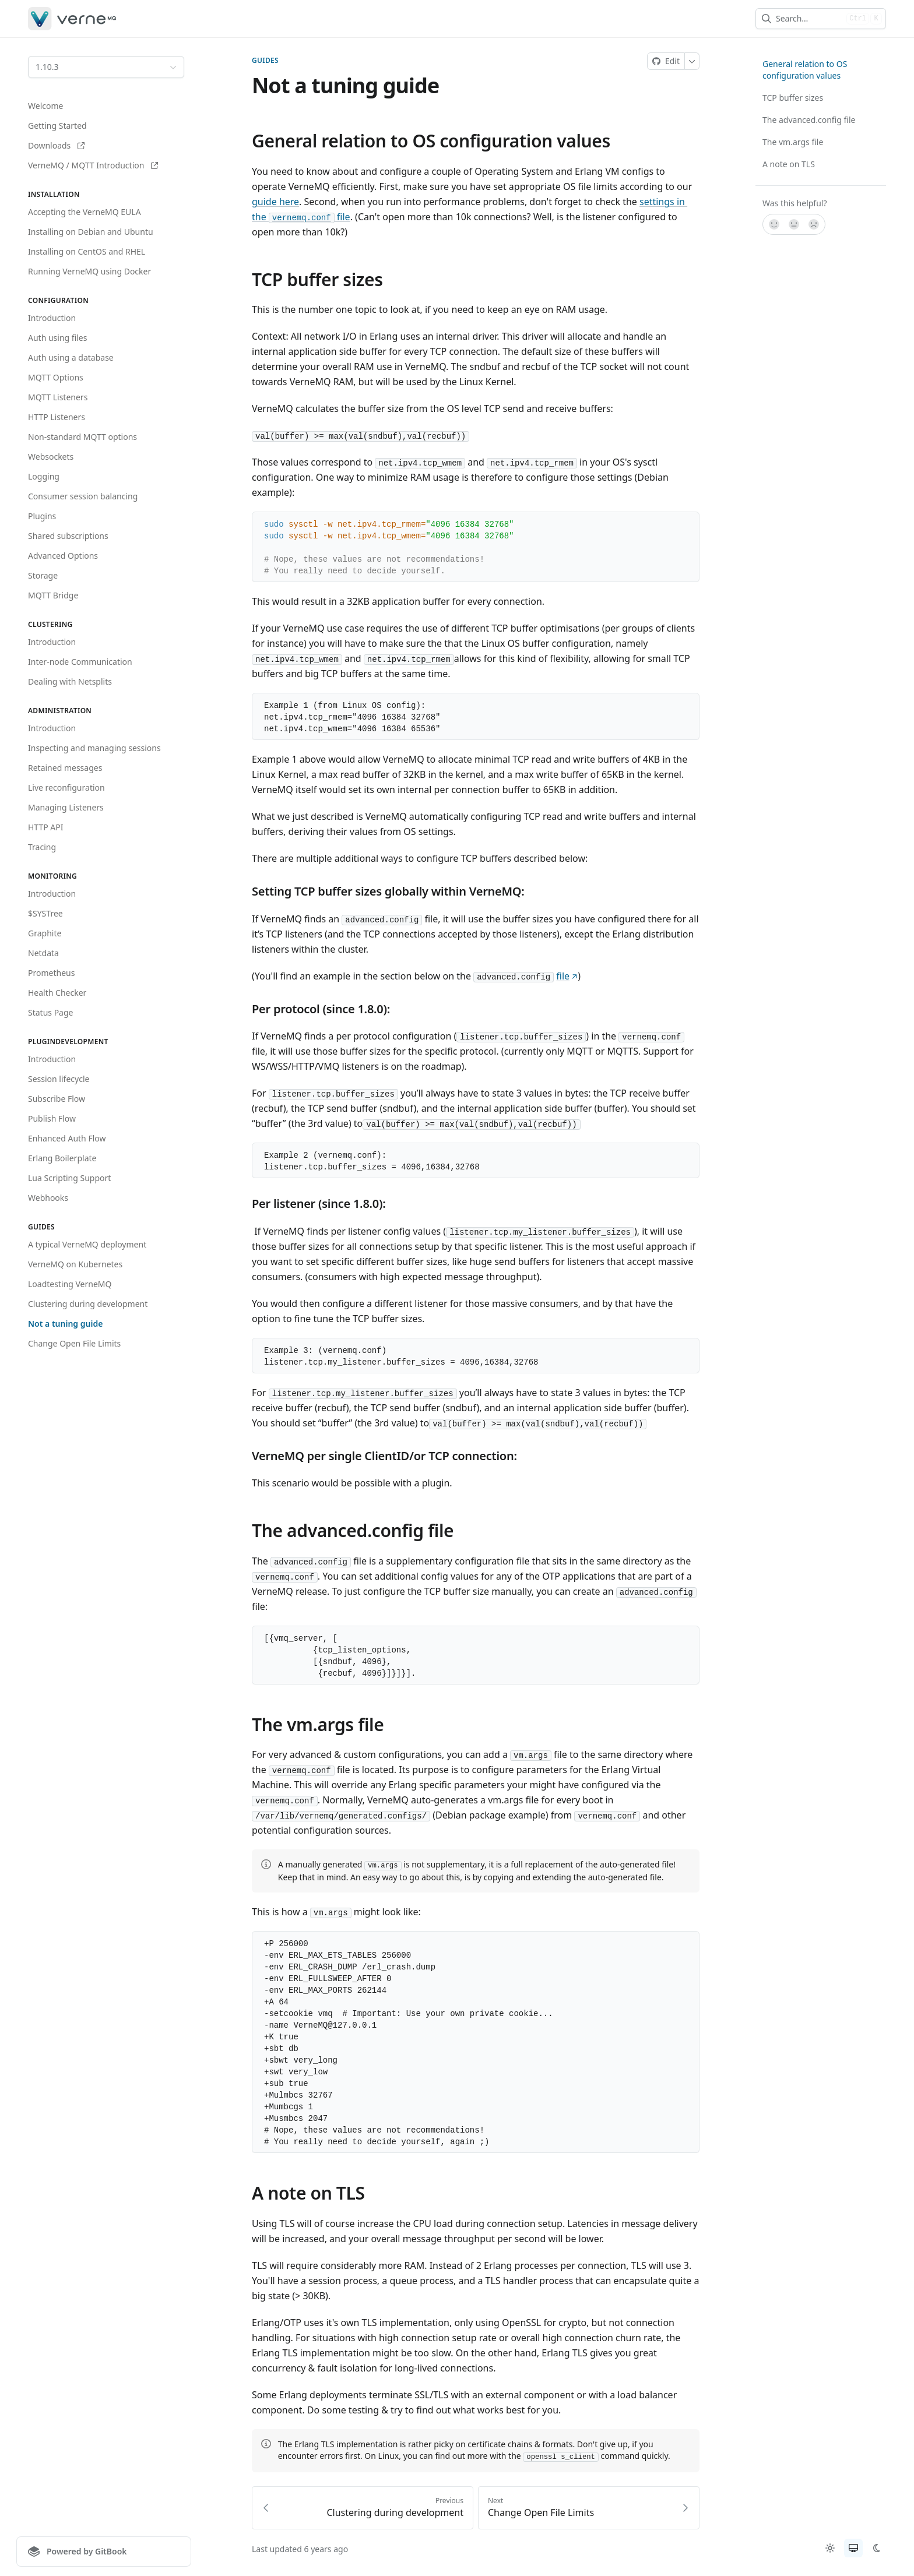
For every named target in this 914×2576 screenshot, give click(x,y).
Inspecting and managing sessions (94, 747)
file (567, 977)
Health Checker (57, 992)
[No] (814, 224)
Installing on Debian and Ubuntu (90, 231)
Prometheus (51, 972)
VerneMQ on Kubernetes (75, 1264)
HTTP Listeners (56, 416)
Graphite (44, 933)
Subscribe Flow (56, 1098)
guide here (275, 201)
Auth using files (57, 337)
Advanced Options (63, 555)
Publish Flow (52, 1118)
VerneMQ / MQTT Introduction (93, 165)
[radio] (830, 2548)
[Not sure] (794, 224)
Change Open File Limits (74, 1343)
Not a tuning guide (65, 1323)
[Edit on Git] (666, 61)
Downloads (56, 145)
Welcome (45, 105)
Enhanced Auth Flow (67, 1138)
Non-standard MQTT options (82, 436)
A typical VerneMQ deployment (87, 1244)
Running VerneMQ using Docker (89, 271)
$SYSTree (45, 913)
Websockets (50, 456)
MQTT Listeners (57, 397)
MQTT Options (55, 377)
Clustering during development (87, 1303)
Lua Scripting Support (69, 1177)
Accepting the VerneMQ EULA (84, 211)
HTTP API (46, 827)
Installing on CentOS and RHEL (86, 251)
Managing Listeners (66, 807)
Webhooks (48, 1197)
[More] (692, 61)
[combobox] (809, 19)
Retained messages (65, 767)
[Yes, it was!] (773, 224)
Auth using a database (71, 357)
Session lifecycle (58, 1078)
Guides (265, 60)
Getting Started (57, 125)
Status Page (50, 1012)
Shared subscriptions (68, 535)
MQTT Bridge (53, 595)
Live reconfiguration (66, 787)
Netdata (43, 952)
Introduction (52, 317)
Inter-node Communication (80, 661)
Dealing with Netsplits (70, 681)
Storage (43, 575)
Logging (43, 476)
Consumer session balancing (83, 496)
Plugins (42, 515)
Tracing (42, 846)
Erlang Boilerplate (62, 1158)
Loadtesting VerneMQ (69, 1283)
